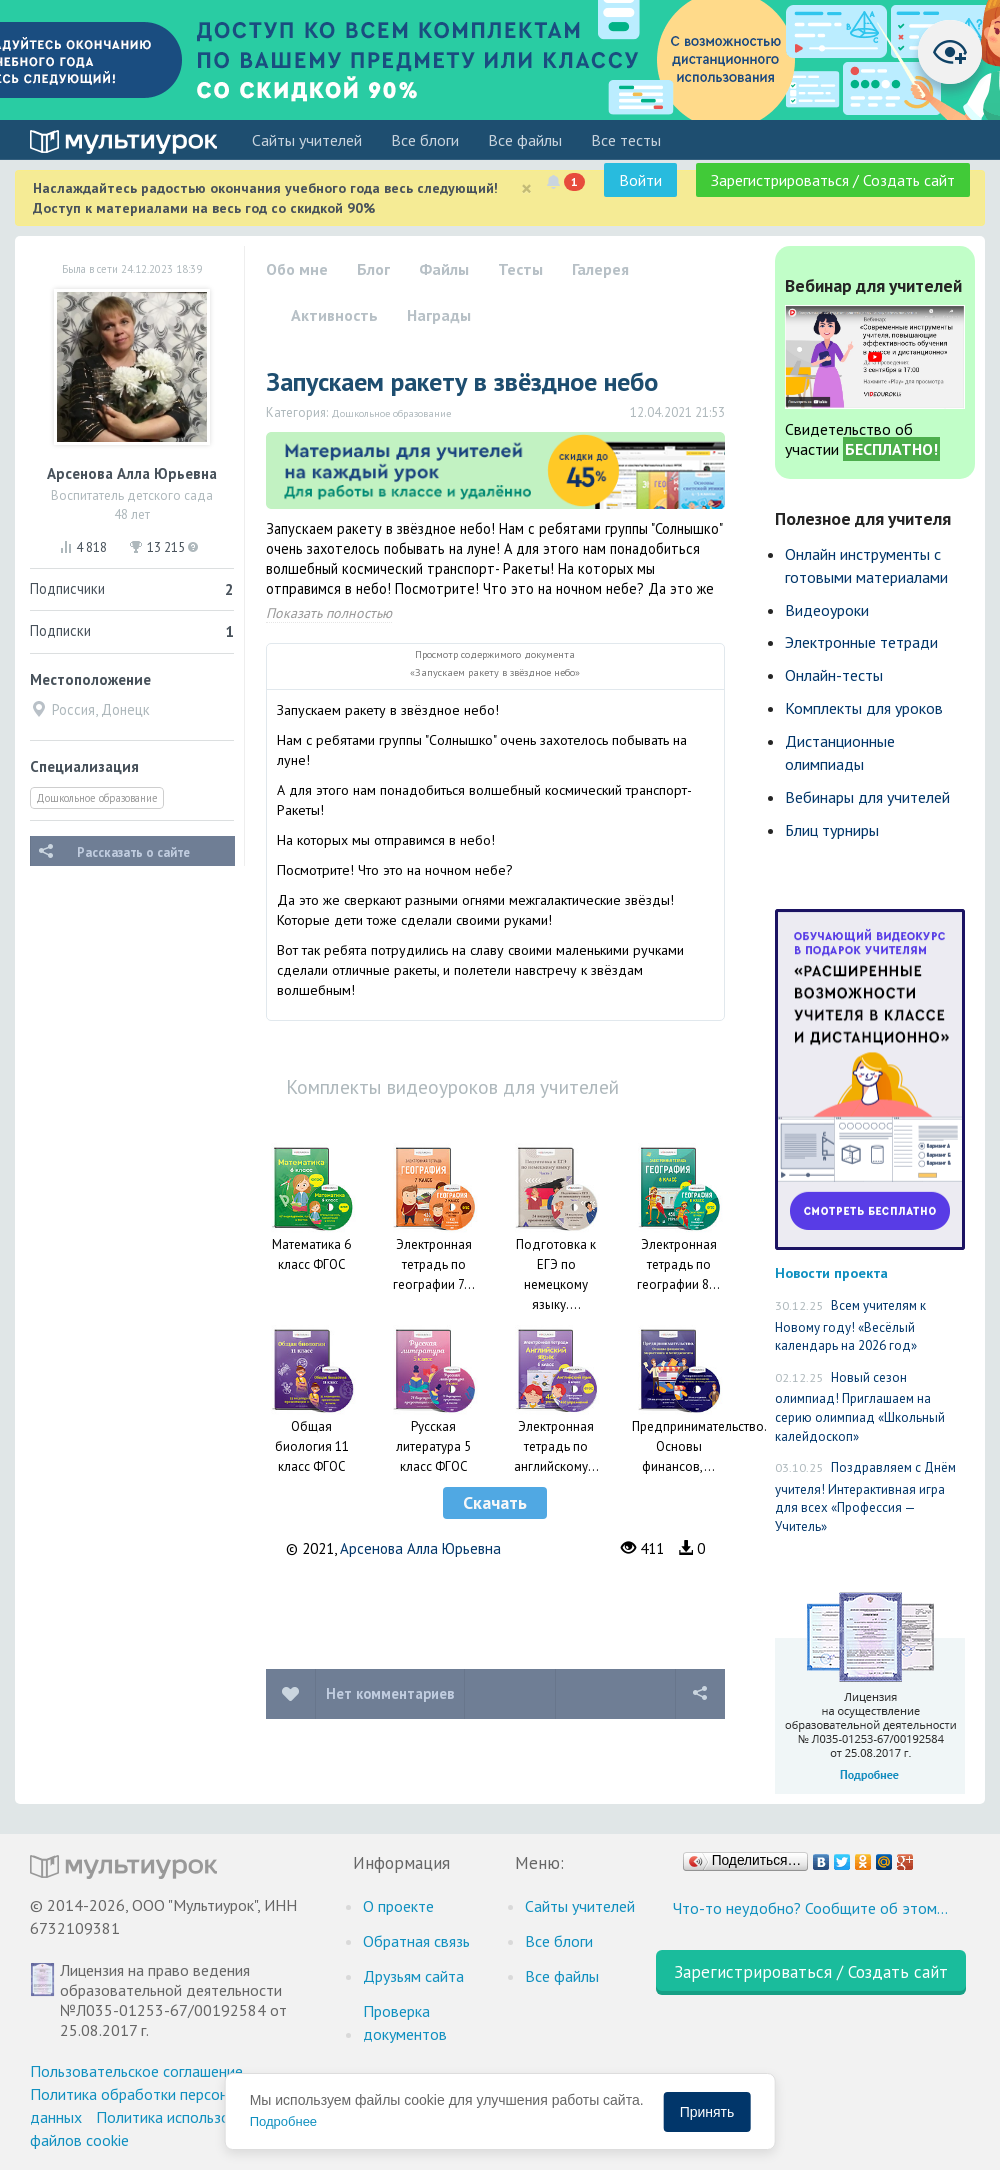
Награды (439, 315)
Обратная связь (416, 1941)
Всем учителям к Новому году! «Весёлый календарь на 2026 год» (850, 1325)
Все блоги (425, 140)
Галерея (600, 269)
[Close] (526, 188)
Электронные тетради (861, 642)
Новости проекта (831, 1272)
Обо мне (297, 269)
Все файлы (525, 140)
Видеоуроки (827, 610)
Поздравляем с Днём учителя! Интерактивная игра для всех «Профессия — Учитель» (865, 1497)
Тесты (520, 269)
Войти (640, 180)
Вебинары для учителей (867, 797)
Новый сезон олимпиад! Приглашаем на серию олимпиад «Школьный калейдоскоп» (860, 1407)
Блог (373, 269)
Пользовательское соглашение (136, 2071)
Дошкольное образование (97, 798)
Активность (334, 315)
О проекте (398, 1906)
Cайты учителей (307, 140)
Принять (707, 2112)
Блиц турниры (832, 830)
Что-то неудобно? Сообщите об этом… (810, 1908)
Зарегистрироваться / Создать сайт (833, 180)
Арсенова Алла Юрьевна (420, 1548)
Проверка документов (405, 2022)
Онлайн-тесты (834, 675)
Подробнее (283, 2121)
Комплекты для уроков (864, 708)
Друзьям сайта (413, 1976)
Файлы (444, 269)
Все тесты (626, 140)
